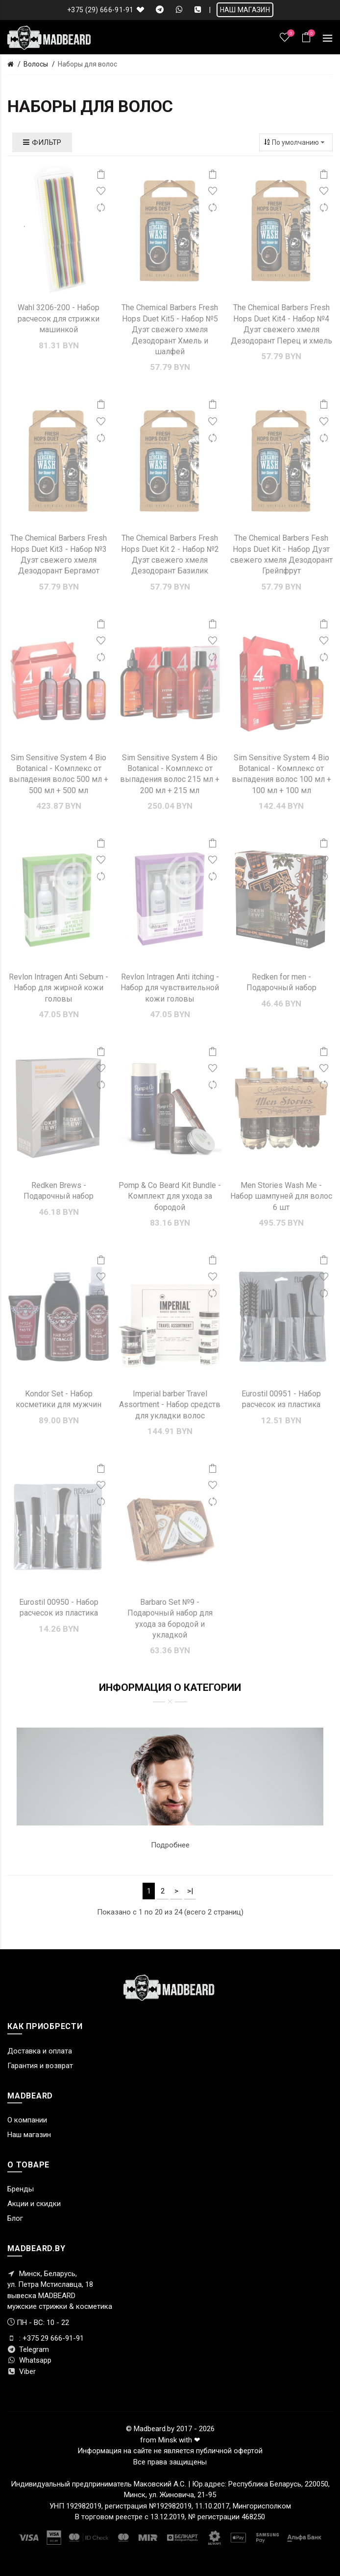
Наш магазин (29, 2134)
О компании (27, 2120)
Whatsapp (29, 2360)
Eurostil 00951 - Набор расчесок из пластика (281, 1399)
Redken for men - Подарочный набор (281, 982)
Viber (21, 2371)
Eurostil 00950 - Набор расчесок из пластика (58, 1607)
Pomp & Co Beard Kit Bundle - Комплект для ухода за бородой (170, 1196)
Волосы (36, 64)
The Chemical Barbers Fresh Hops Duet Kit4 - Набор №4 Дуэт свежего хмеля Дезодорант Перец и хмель (281, 324)
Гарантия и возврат (40, 2065)
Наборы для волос (87, 64)
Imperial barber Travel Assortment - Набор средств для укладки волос (169, 1404)
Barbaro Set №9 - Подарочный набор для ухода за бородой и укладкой (170, 1618)
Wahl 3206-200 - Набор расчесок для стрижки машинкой (58, 318)
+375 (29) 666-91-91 (100, 10)
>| (190, 1891)
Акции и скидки (34, 2203)
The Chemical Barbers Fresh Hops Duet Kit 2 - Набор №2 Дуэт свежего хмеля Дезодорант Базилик (170, 554)
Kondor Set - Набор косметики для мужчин (58, 1399)
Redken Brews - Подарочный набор (59, 1191)
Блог (15, 2218)
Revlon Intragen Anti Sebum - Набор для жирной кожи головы (58, 987)
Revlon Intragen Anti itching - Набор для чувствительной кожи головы (170, 987)
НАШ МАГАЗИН (245, 10)
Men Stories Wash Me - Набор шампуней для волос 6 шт (281, 1196)
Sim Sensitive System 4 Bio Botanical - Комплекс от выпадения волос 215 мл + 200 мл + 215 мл (169, 774)
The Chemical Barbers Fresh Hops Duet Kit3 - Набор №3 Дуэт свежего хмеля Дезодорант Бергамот (58, 554)
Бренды (20, 2189)
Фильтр (42, 142)
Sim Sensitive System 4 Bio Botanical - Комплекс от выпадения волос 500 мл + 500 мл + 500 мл (58, 774)
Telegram (28, 2349)
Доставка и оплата (39, 2051)
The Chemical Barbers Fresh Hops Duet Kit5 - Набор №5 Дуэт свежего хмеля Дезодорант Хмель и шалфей (169, 329)
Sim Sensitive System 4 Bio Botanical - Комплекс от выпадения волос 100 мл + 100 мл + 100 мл (281, 774)
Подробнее (170, 1845)
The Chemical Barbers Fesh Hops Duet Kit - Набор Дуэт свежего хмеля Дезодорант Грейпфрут (281, 554)
